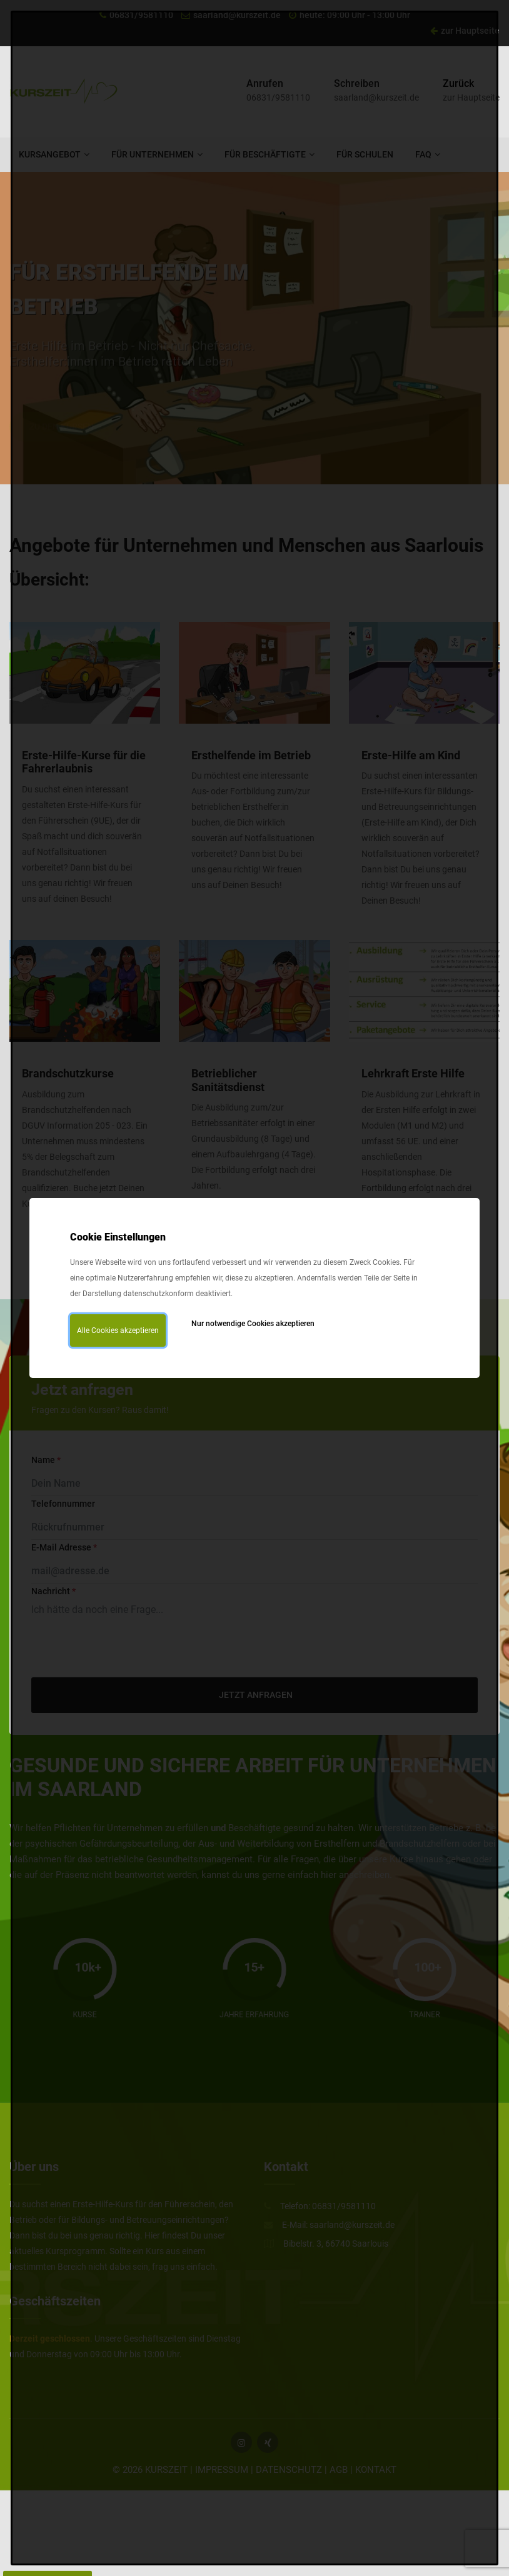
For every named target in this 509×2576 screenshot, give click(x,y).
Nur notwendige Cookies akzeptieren (253, 1323)
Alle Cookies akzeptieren (118, 1330)
